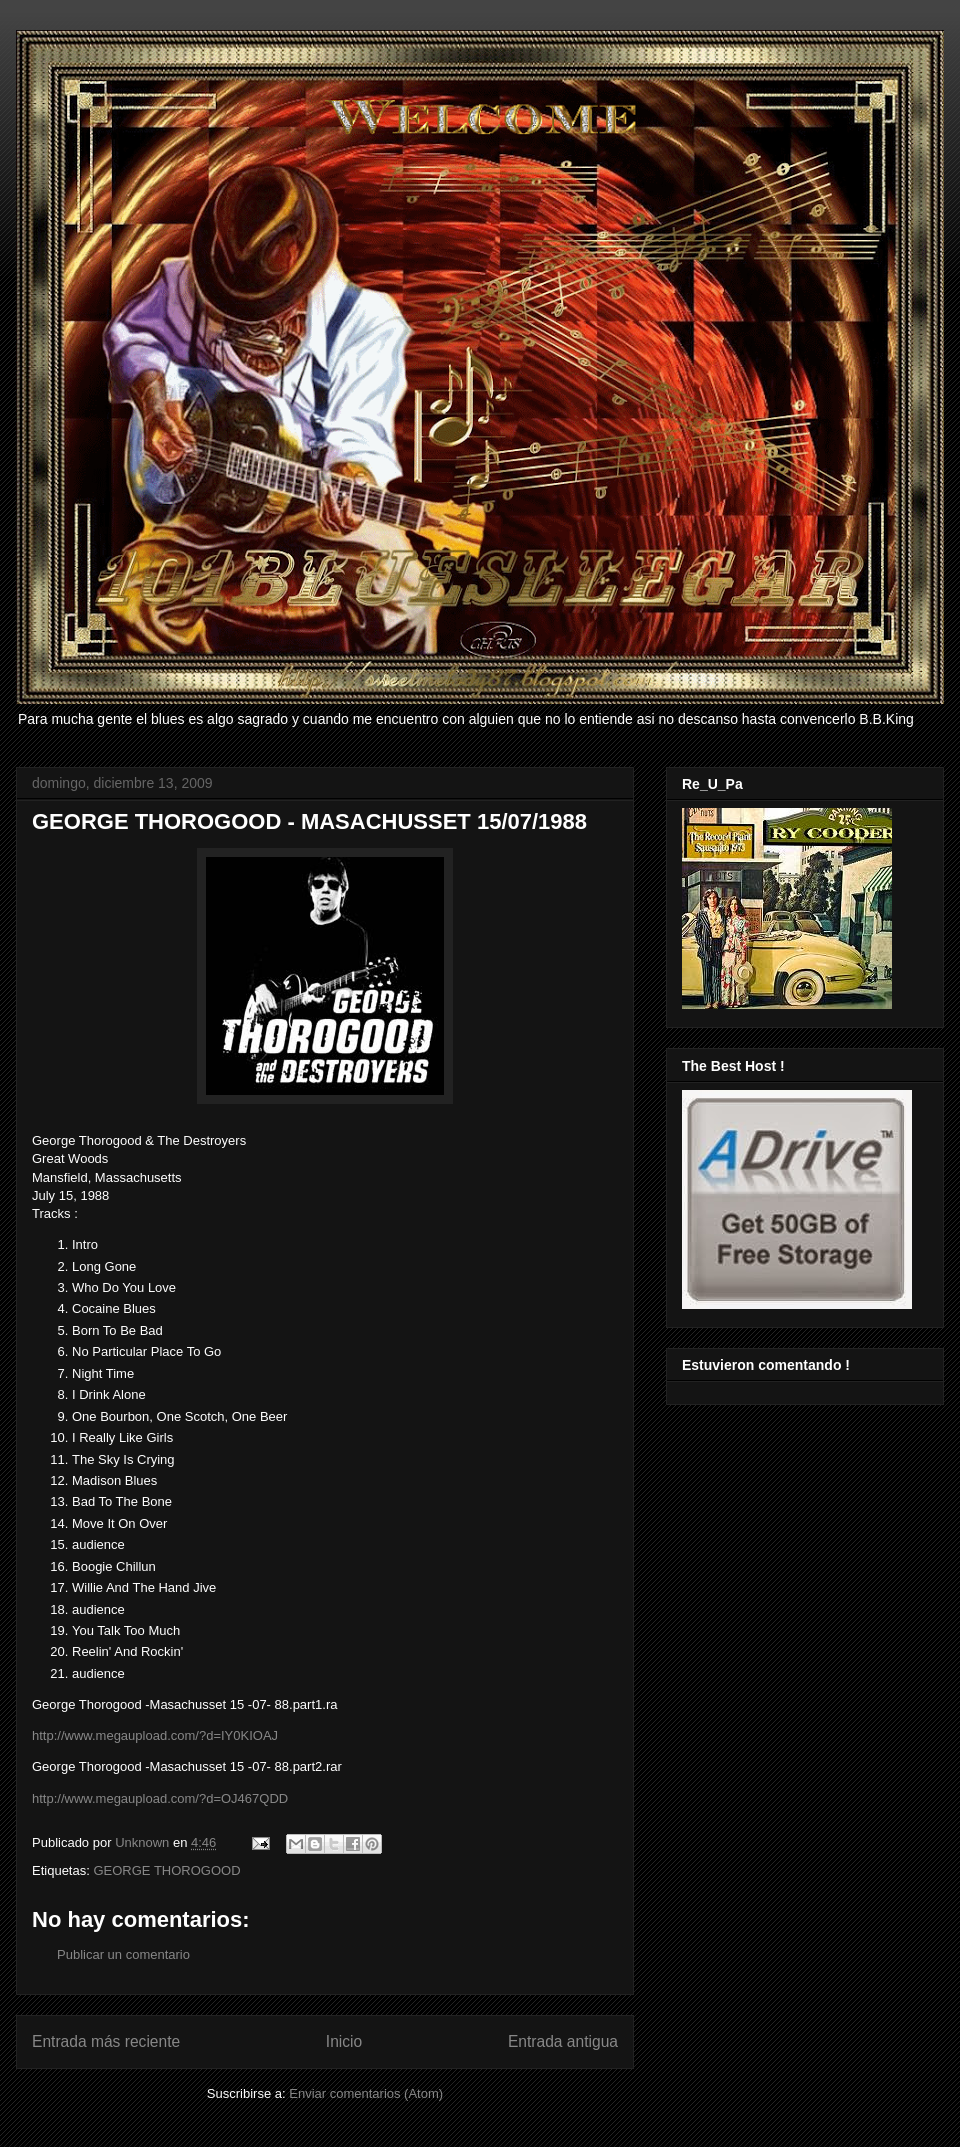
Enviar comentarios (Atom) (366, 2093)
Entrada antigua (563, 2041)
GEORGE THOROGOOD (166, 1870)
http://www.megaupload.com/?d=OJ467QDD (160, 1798)
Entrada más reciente (106, 2041)
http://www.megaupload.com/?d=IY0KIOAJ (155, 1735)
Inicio (344, 2041)
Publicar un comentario (123, 1954)
